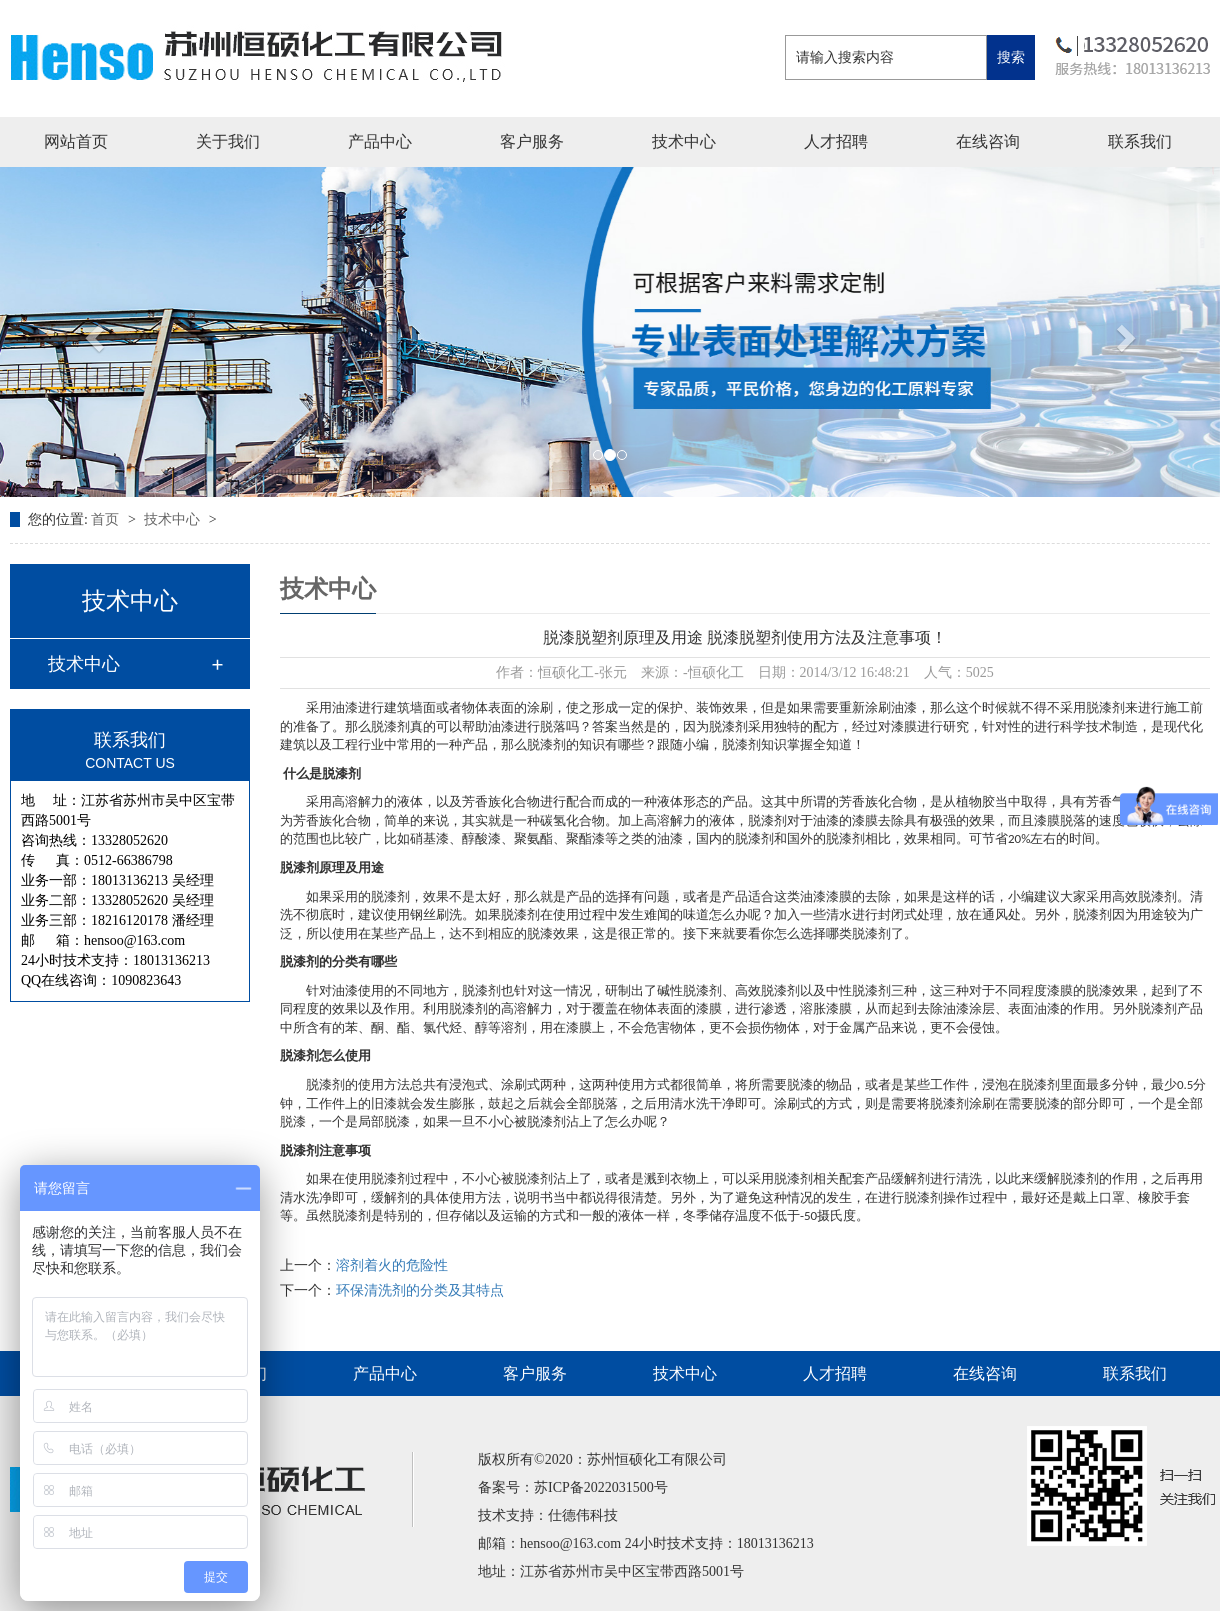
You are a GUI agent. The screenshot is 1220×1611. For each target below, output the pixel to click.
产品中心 (380, 141)
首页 (107, 519)
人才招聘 (836, 141)
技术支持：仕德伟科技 (548, 1515)
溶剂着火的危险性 (392, 1265)
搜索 (1011, 57)
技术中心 (684, 141)
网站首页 (76, 141)
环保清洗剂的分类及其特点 (420, 1290)
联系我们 (1140, 141)
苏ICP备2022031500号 (601, 1487)
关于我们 (228, 141)
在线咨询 (988, 141)
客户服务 (532, 141)
